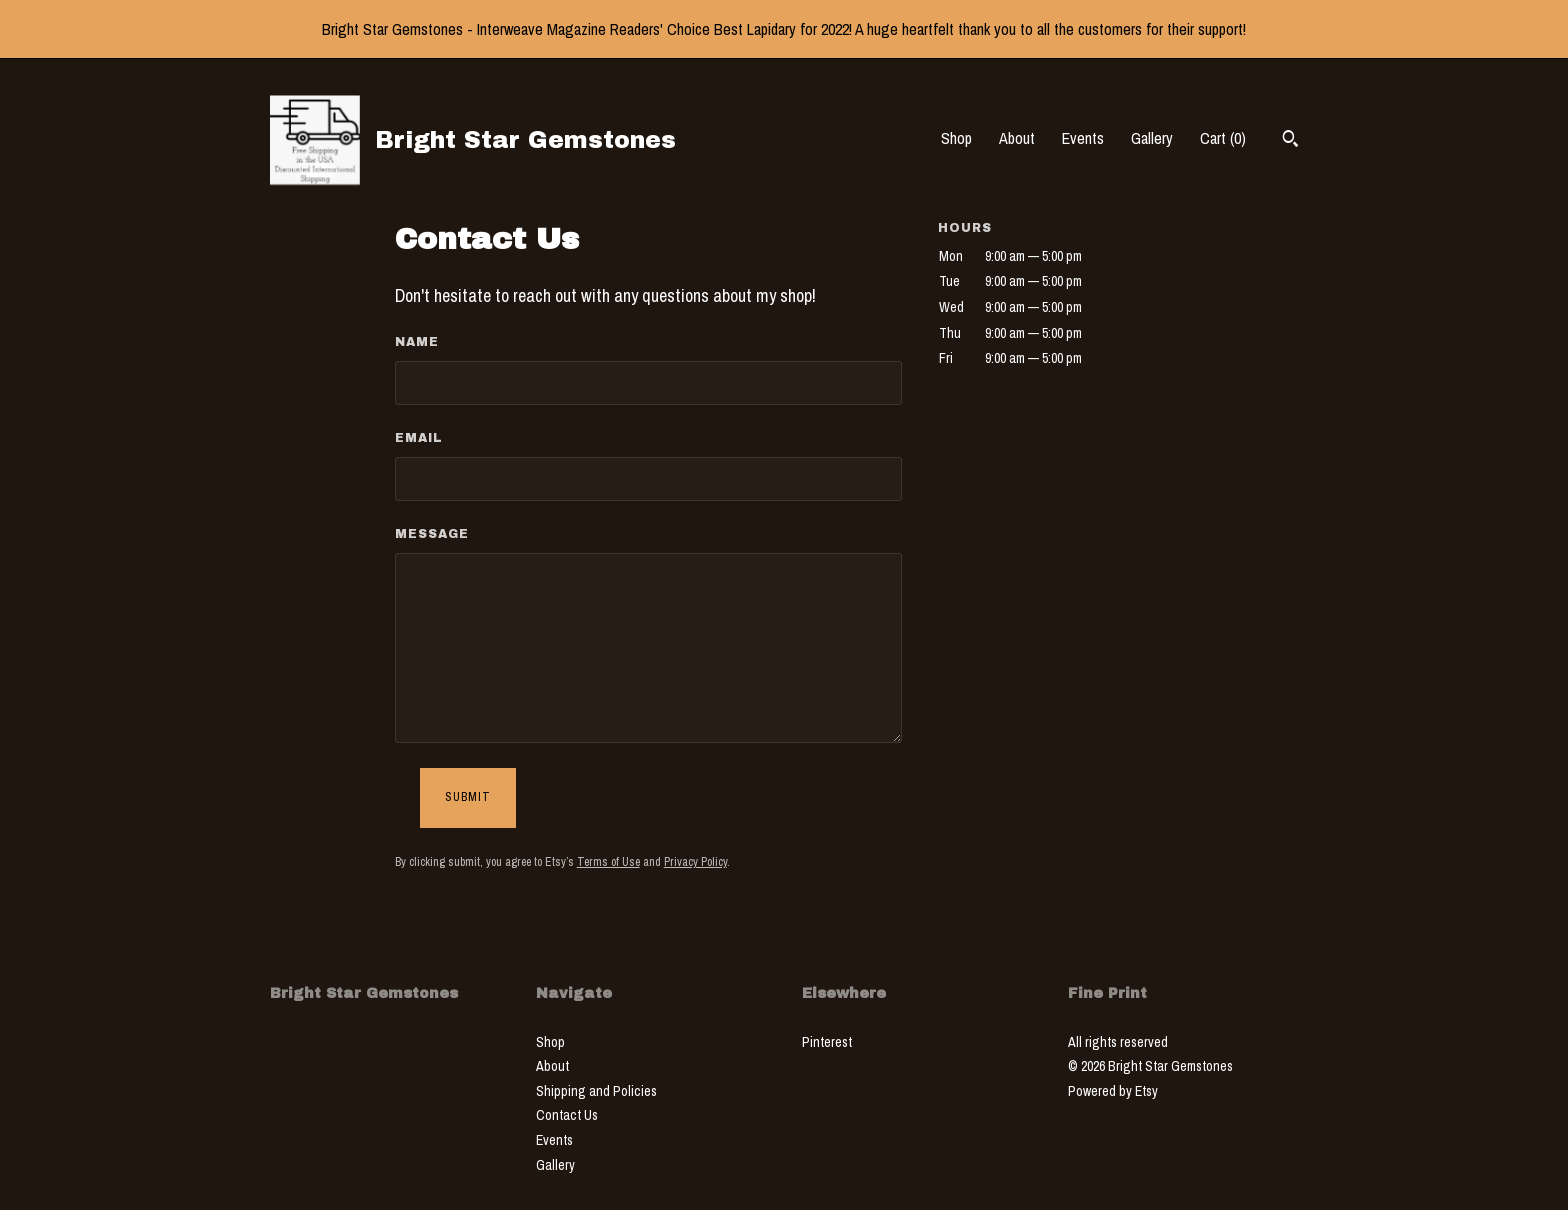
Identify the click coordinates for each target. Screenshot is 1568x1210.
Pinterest (827, 1042)
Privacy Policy (695, 862)
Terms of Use (608, 862)
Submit (468, 797)
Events (1083, 138)
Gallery (1152, 138)
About (1017, 138)
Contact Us (567, 1115)
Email (419, 438)
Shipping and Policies (596, 1091)
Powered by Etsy (1113, 1091)
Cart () (1223, 138)
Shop (956, 138)
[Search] (1290, 141)
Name (417, 342)
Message (432, 534)
